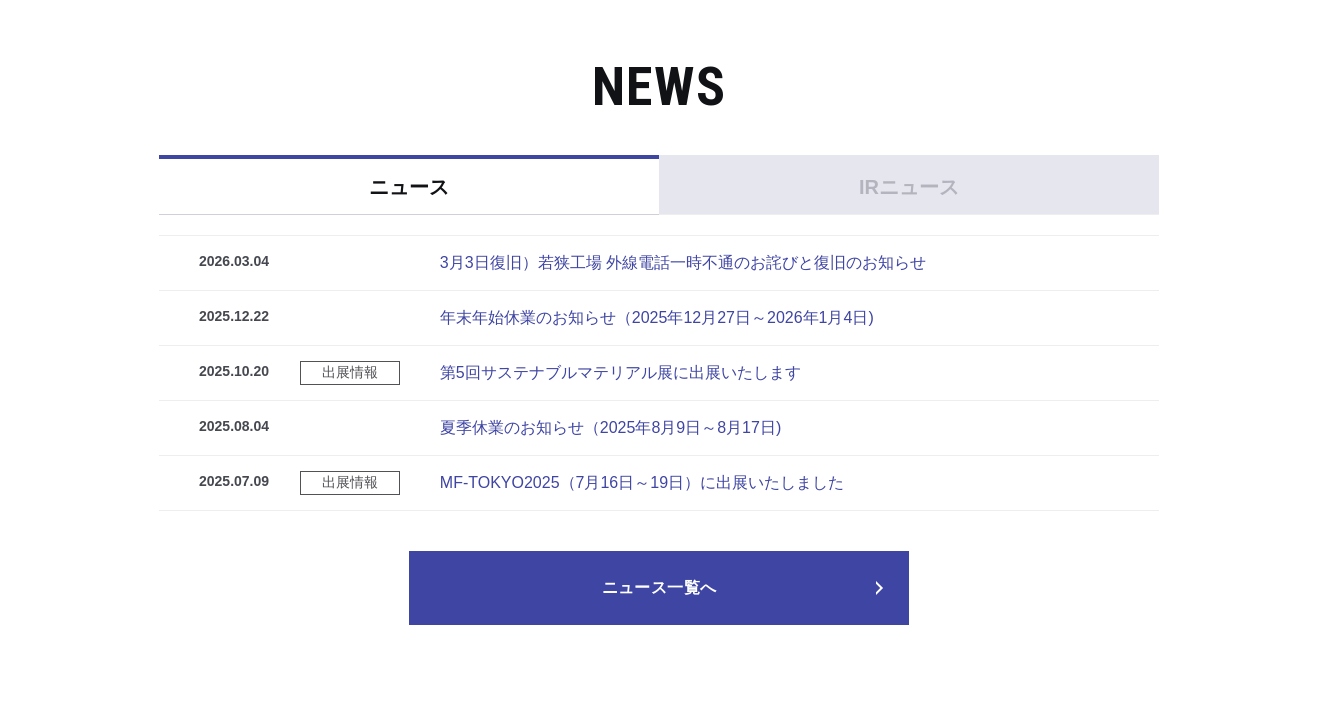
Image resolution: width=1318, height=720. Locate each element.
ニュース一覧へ (659, 587)
